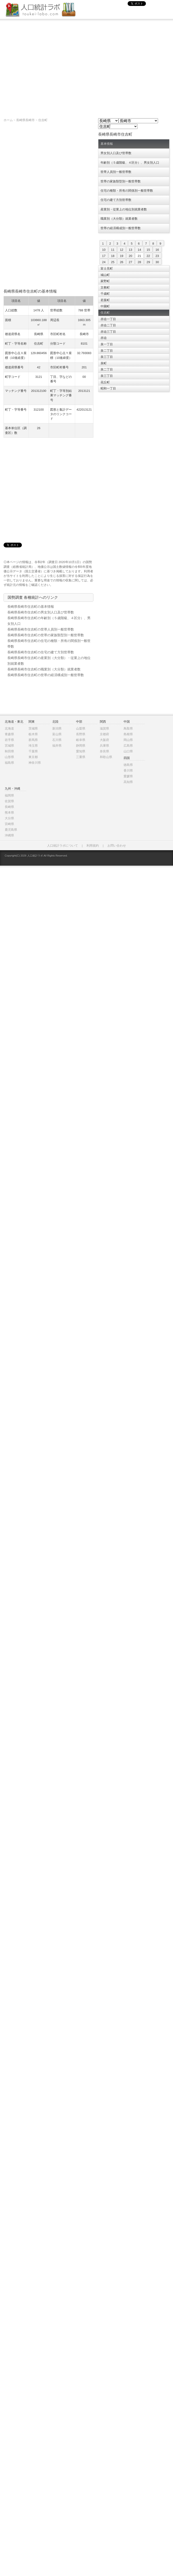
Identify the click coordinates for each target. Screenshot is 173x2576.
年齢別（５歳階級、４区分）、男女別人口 (130, 162)
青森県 (9, 734)
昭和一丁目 (108, 388)
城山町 (105, 275)
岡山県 (128, 740)
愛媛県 (128, 776)
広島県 (128, 745)
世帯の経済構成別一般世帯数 (121, 228)
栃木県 (33, 734)
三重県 (80, 757)
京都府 (104, 734)
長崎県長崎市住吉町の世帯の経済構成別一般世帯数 (45, 675)
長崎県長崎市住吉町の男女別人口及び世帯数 (40, 612)
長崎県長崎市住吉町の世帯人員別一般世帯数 (40, 629)
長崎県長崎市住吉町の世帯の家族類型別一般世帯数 (45, 635)
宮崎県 (9, 824)
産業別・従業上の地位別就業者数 (124, 209)
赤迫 (104, 338)
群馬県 (33, 740)
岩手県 (9, 740)
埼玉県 (33, 745)
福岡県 (9, 795)
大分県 (9, 818)
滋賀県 (104, 728)
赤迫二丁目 (108, 325)
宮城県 (9, 745)
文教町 (105, 287)
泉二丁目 (107, 350)
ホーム (8, 120)
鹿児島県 (11, 829)
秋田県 (9, 751)
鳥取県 (128, 728)
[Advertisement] (44, 66)
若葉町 (105, 300)
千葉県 (33, 751)
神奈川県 (35, 762)
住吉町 (43, 120)
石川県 (57, 740)
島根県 (128, 734)
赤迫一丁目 (108, 319)
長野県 (80, 734)
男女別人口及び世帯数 (116, 153)
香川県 (128, 770)
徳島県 (128, 765)
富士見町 (107, 268)
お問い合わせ (116, 845)
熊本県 (9, 812)
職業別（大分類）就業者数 (119, 218)
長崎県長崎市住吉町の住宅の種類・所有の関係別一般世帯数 (49, 643)
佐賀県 (9, 801)
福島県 (9, 762)
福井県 (57, 745)
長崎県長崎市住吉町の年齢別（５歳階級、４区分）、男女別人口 (49, 621)
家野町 (105, 281)
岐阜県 (80, 740)
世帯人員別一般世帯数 (116, 172)
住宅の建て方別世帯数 (116, 200)
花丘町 (105, 382)
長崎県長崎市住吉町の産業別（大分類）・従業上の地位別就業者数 (49, 660)
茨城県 (33, 728)
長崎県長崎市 (25, 120)
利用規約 (92, 845)
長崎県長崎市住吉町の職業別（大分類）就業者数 (44, 669)
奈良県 (104, 751)
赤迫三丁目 (108, 331)
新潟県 (57, 728)
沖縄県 (9, 835)
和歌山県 (106, 757)
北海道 (9, 728)
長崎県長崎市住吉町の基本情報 (30, 606)
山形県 (9, 757)
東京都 (33, 757)
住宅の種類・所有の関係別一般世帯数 (127, 190)
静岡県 (80, 745)
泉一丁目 (107, 344)
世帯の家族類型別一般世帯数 (121, 181)
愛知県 (80, 751)
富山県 (57, 734)
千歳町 (105, 293)
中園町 (105, 306)
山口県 (128, 751)
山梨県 (80, 728)
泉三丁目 (107, 357)
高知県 (128, 782)
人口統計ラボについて (62, 845)
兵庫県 (104, 745)
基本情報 (107, 144)
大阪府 (104, 740)
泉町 (104, 363)
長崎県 (9, 807)
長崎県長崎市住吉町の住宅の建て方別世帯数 (40, 652)
